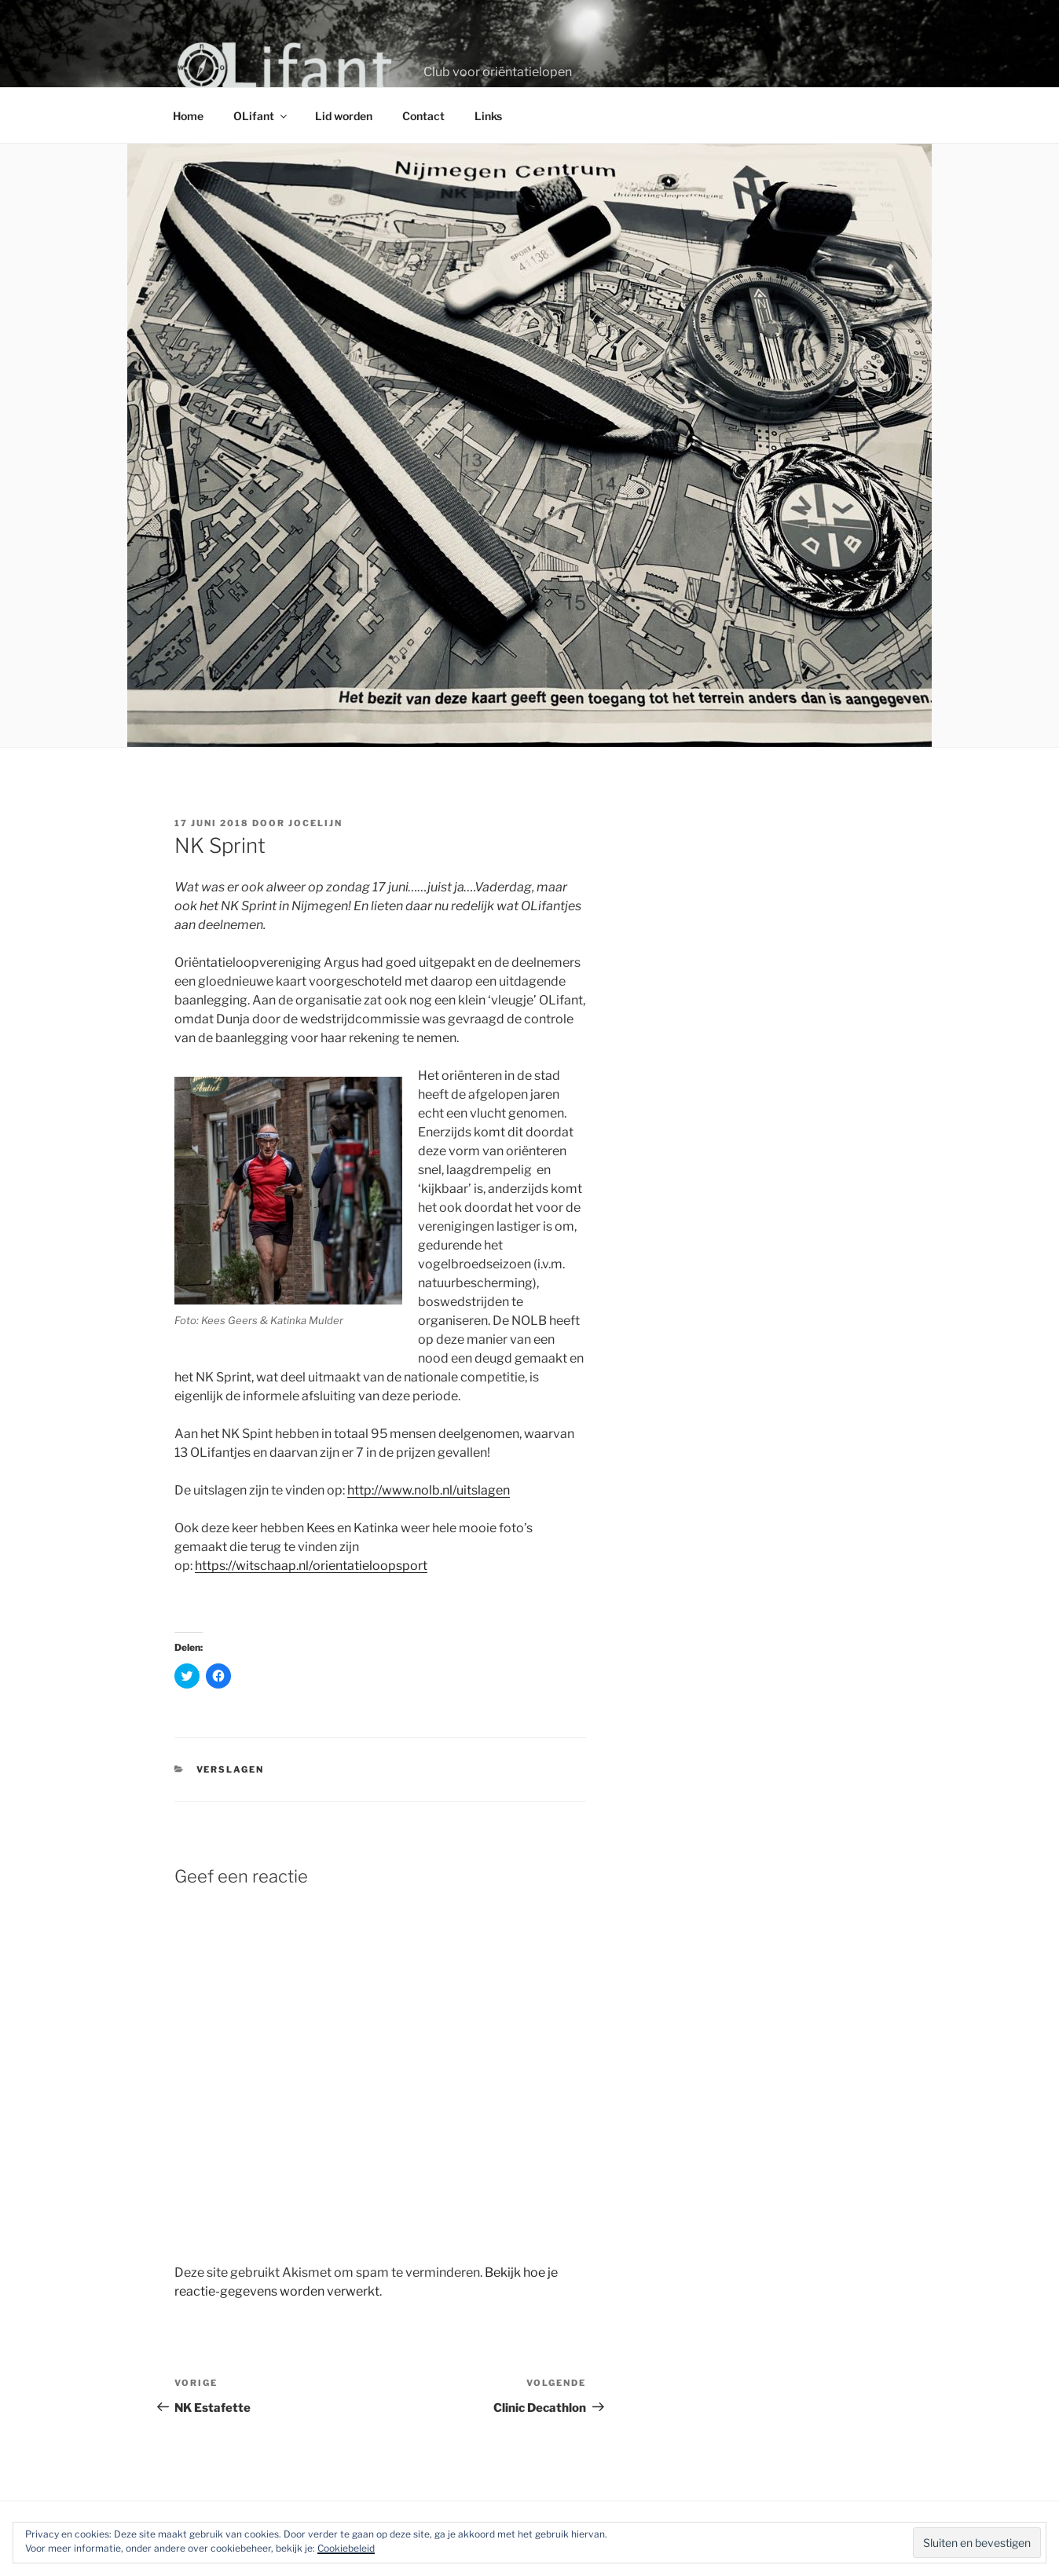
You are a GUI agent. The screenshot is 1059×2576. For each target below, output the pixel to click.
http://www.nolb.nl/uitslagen (428, 1490)
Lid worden (343, 116)
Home (188, 116)
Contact (423, 116)
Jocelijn (315, 823)
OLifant (261, 116)
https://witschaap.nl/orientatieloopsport (311, 1565)
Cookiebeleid (346, 2548)
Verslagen (230, 1769)
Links (488, 116)
